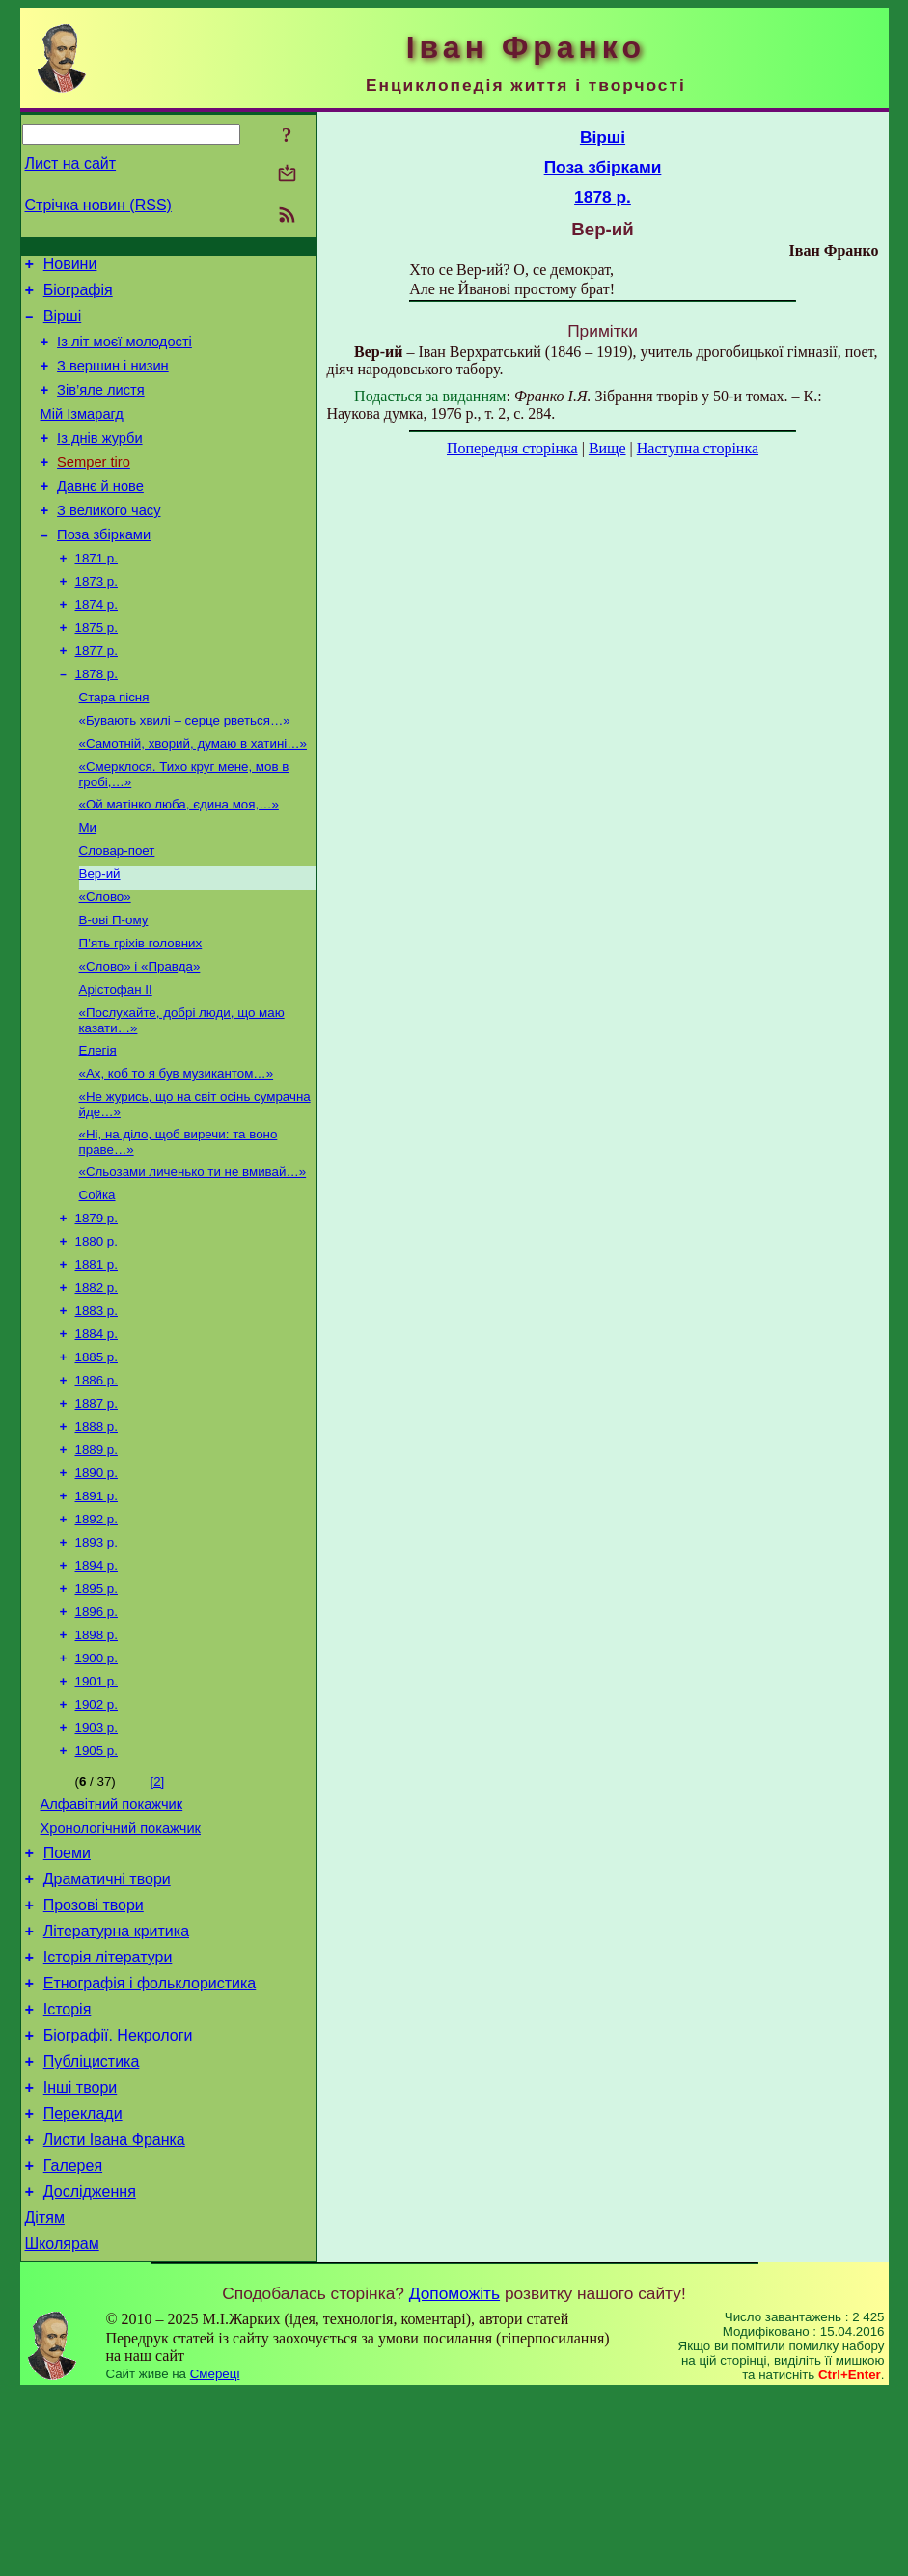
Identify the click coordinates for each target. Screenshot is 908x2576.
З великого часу (108, 542)
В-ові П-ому (114, 985)
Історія (67, 2166)
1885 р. (96, 1455)
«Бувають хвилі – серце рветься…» (184, 770)
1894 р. (96, 1681)
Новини (70, 267)
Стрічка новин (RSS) (98, 205)
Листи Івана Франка (114, 2311)
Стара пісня (114, 745)
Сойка (97, 1280)
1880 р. (96, 1330)
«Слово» (105, 960)
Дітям (45, 2398)
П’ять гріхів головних (141, 1010)
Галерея (72, 2340)
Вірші (62, 324)
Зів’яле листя (101, 407)
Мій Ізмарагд (82, 434)
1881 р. (96, 1355)
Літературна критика (116, 2079)
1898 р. (96, 1756)
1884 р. (96, 1430)
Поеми (67, 1993)
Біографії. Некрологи (118, 2195)
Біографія (78, 296)
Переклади (83, 2282)
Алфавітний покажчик (112, 1938)
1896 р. (96, 1731)
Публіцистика (91, 2224)
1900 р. (96, 1781)
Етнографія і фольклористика (150, 2137)
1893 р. (96, 1656)
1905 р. (96, 1882)
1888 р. (96, 1530)
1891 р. (96, 1606)
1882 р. (96, 1380)
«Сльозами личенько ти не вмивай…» (193, 1254)
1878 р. (96, 720)
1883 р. (96, 1405)
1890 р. (96, 1581)
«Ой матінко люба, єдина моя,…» (179, 860)
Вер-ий (100, 935)
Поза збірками (104, 569)
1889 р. (96, 1555)
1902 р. (96, 1831)
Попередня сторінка (512, 448)
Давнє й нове (100, 515)
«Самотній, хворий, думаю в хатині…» (193, 795)
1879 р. (96, 1305)
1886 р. (96, 1480)
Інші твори (80, 2253)
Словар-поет (117, 910)
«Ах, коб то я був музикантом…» (176, 1150)
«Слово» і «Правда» (140, 1035)
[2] (157, 1912)
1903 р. (96, 1857)
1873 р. (96, 620)
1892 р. (96, 1631)
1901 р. (96, 1806)
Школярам (62, 2427)
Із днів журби (100, 461)
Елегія (98, 1125)
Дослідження (89, 2369)
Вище (607, 448)
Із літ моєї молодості (124, 353)
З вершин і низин (113, 380)
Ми (88, 885)
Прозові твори (93, 2050)
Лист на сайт (71, 163)
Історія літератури (108, 2108)
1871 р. (96, 595)
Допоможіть (454, 2476)
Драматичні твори (107, 2022)
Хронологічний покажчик (121, 1965)
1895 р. (96, 1706)
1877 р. (96, 695)
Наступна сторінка (697, 448)
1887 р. (96, 1505)
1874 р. (96, 645)
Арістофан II (115, 1061)
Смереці (215, 2557)
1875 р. (96, 670)
